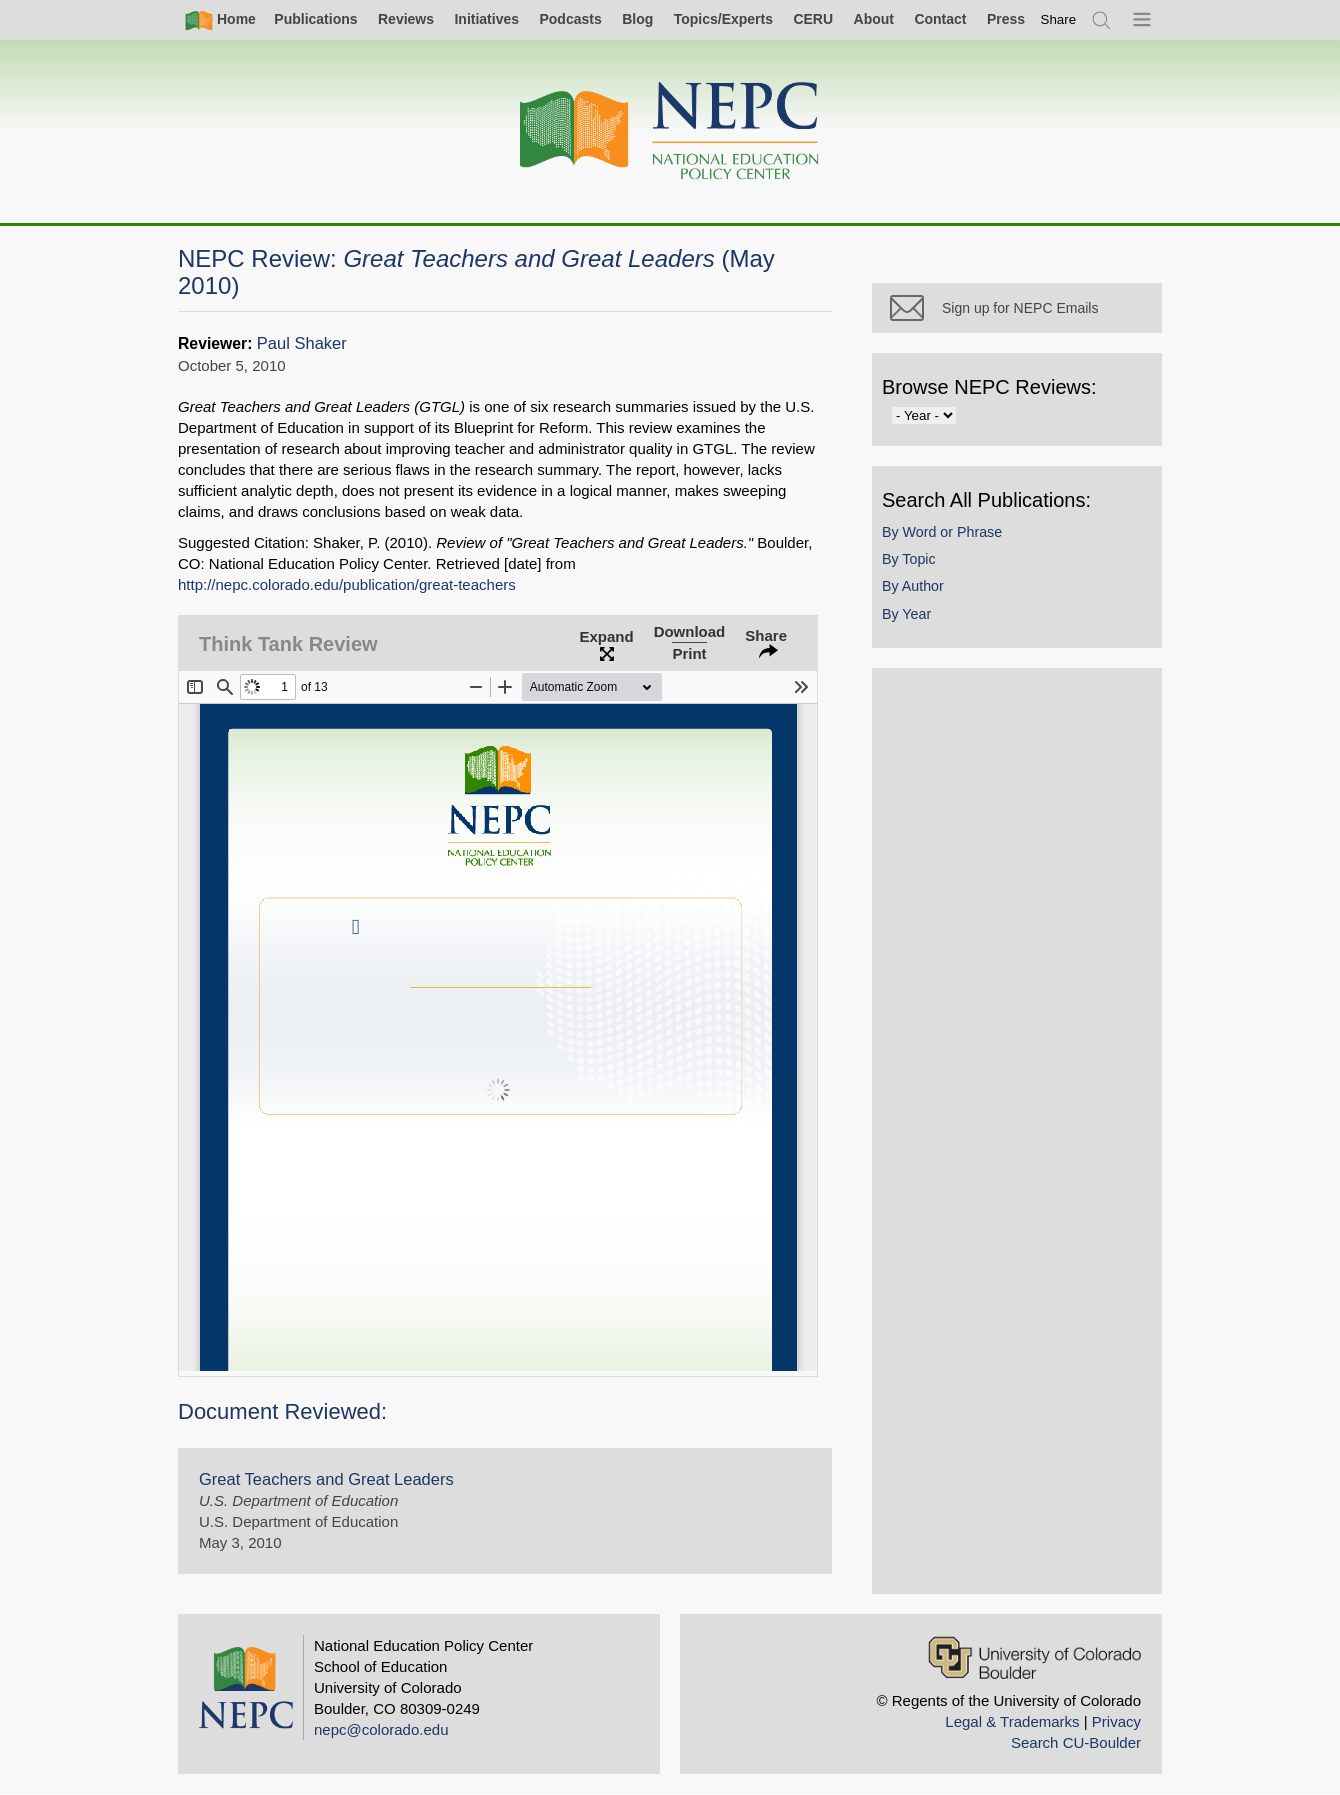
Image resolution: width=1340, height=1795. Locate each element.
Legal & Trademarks (1012, 1721)
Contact (940, 19)
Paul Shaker (302, 343)
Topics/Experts (723, 19)
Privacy (1116, 1721)
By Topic (909, 559)
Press (1006, 19)
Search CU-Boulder (1076, 1742)
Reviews (406, 19)
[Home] (670, 131)
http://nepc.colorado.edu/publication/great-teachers (347, 584)
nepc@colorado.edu (381, 1729)
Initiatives (486, 19)
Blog (637, 19)
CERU (813, 19)
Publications (315, 19)
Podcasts (570, 19)
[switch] (1059, 19)
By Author (913, 586)
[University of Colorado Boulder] (1034, 1657)
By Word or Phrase (942, 532)
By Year (906, 614)
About (874, 19)
